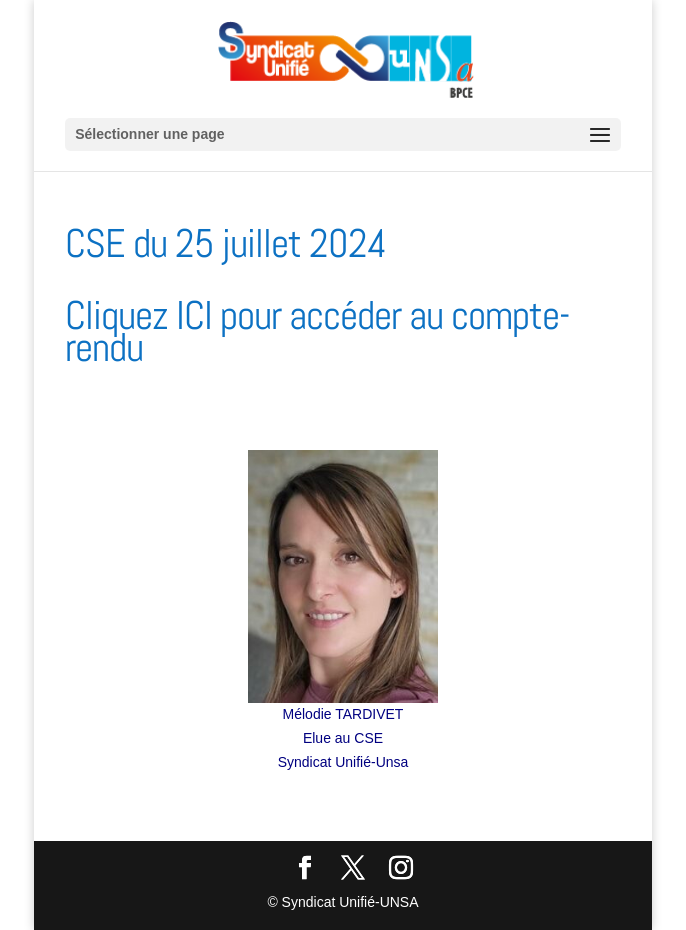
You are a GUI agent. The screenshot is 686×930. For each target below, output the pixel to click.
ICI (194, 315)
